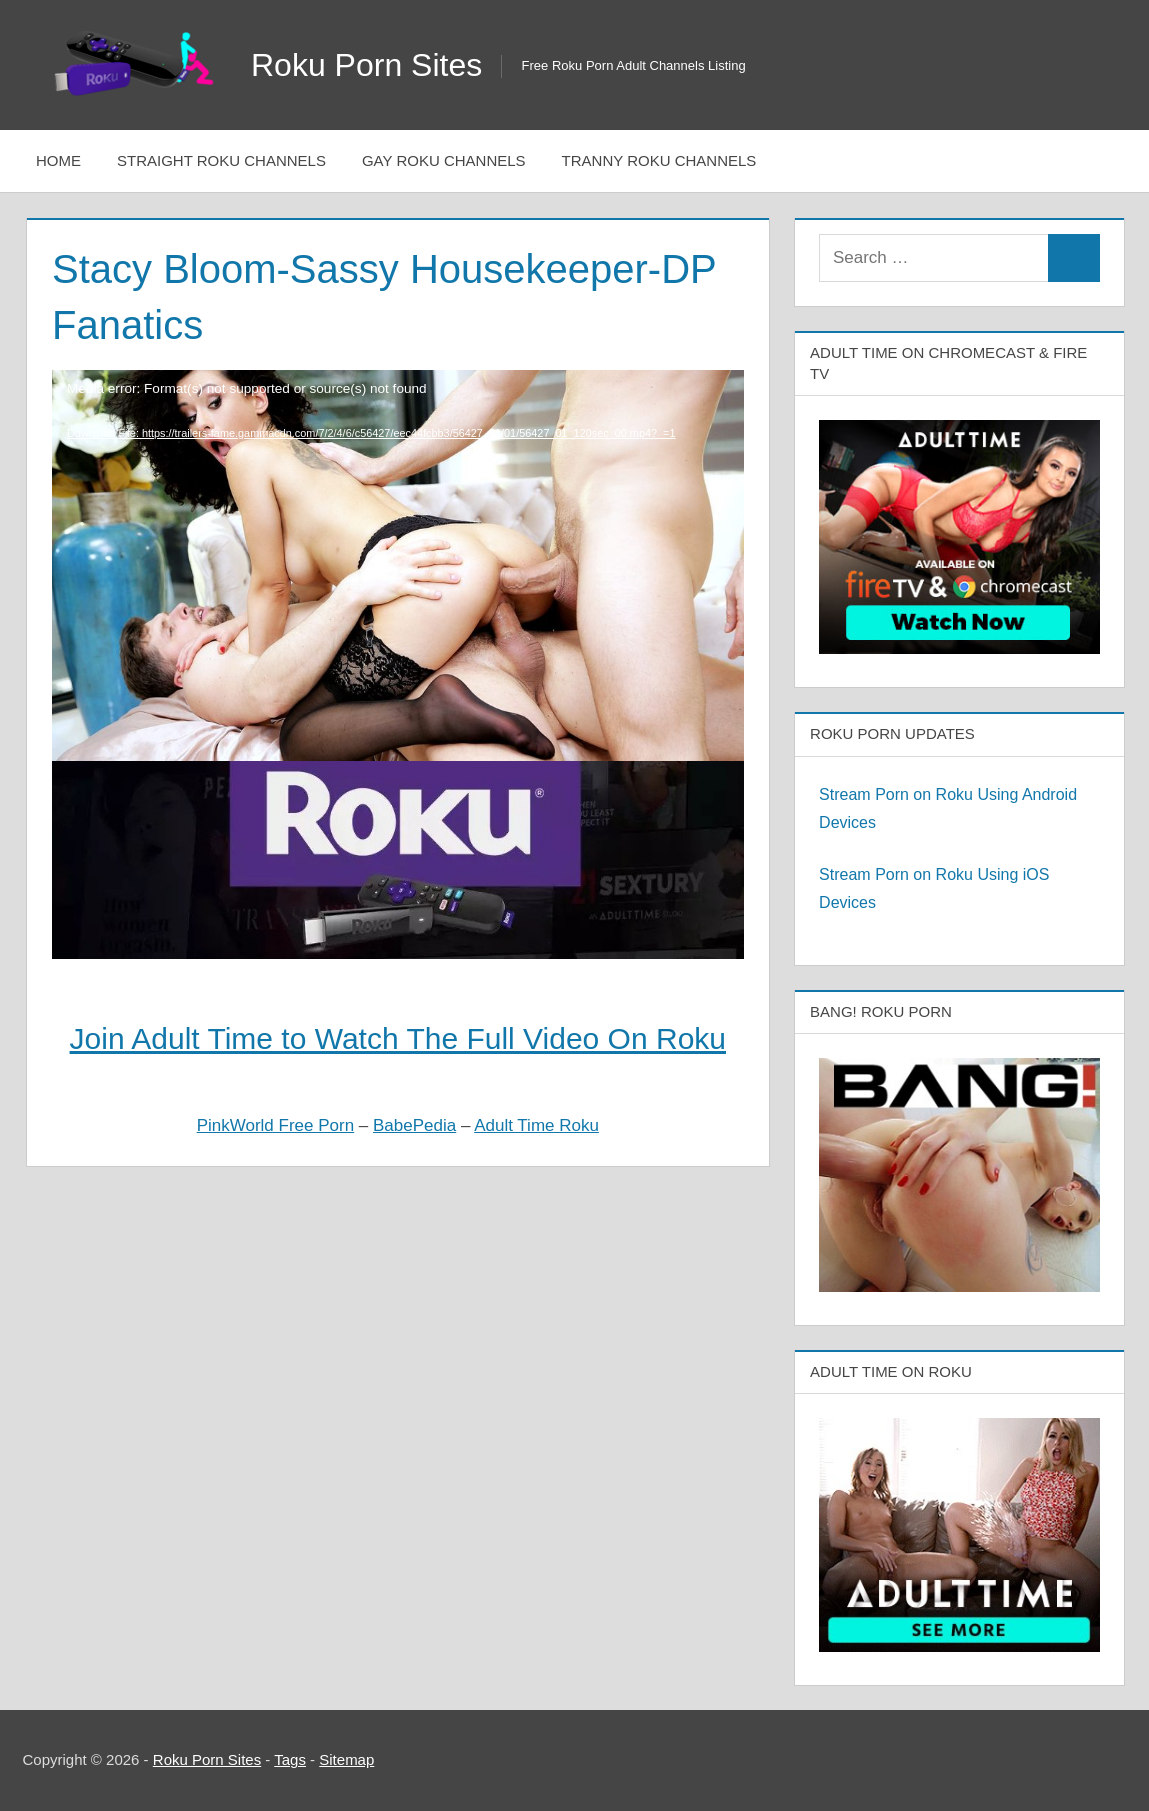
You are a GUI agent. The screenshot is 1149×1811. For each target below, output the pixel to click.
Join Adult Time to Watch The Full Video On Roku (398, 1038)
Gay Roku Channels (444, 160)
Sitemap (346, 1759)
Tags (290, 1759)
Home (58, 160)
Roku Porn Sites (366, 65)
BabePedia (414, 1125)
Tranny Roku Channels (659, 160)
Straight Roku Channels (221, 160)
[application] (398, 508)
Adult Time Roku (536, 1125)
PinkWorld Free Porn (275, 1125)
